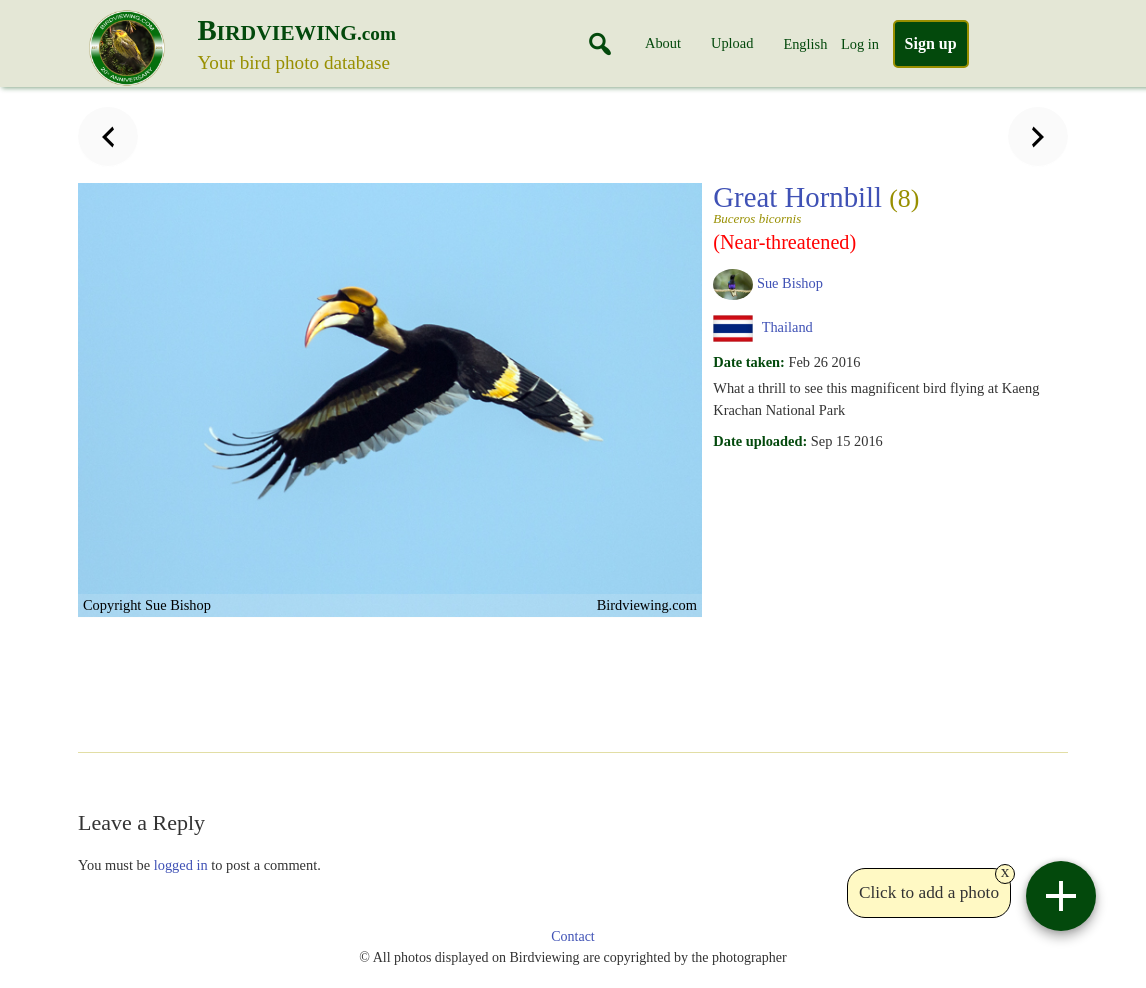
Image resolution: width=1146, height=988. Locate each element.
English (805, 44)
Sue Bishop (790, 283)
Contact (573, 936)
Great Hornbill (884, 203)
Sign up (931, 43)
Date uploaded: (760, 441)
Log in (860, 44)
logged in (181, 865)
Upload (732, 43)
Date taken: (749, 362)
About (663, 43)
